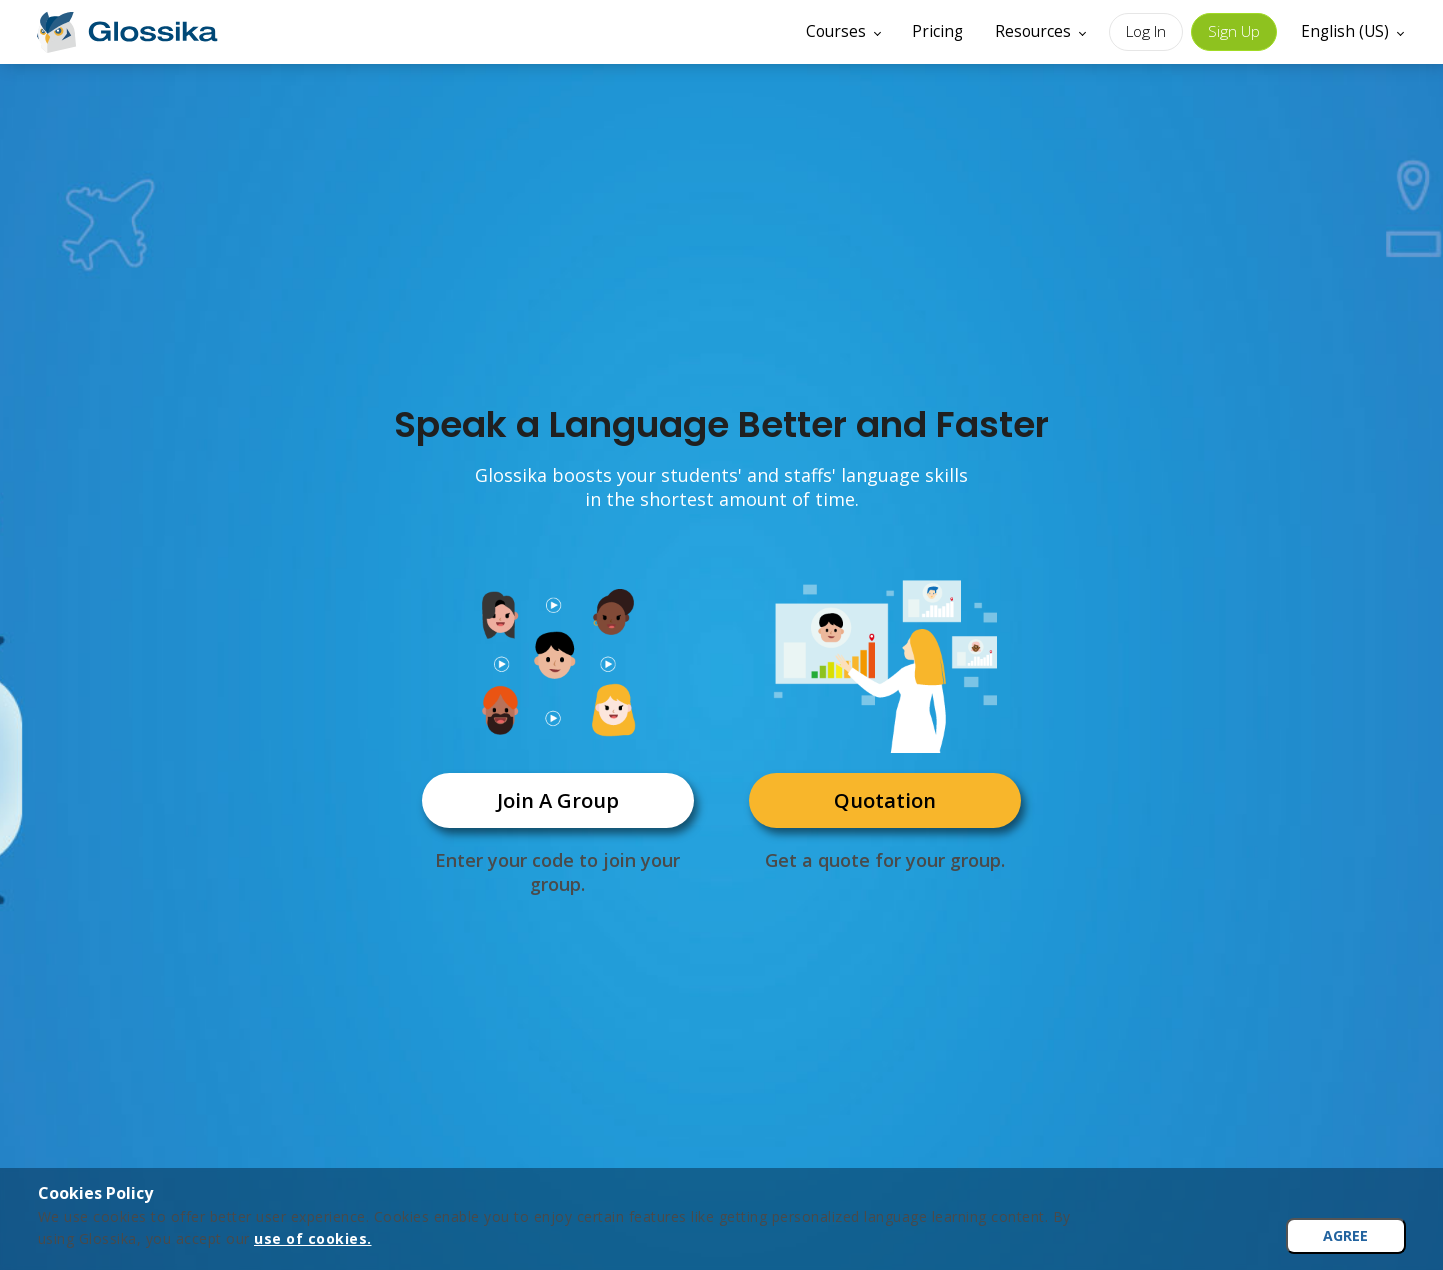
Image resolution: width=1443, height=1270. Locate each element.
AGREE (1345, 1235)
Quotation (885, 800)
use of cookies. (313, 1238)
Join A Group (558, 800)
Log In (1146, 31)
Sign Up (1234, 31)
